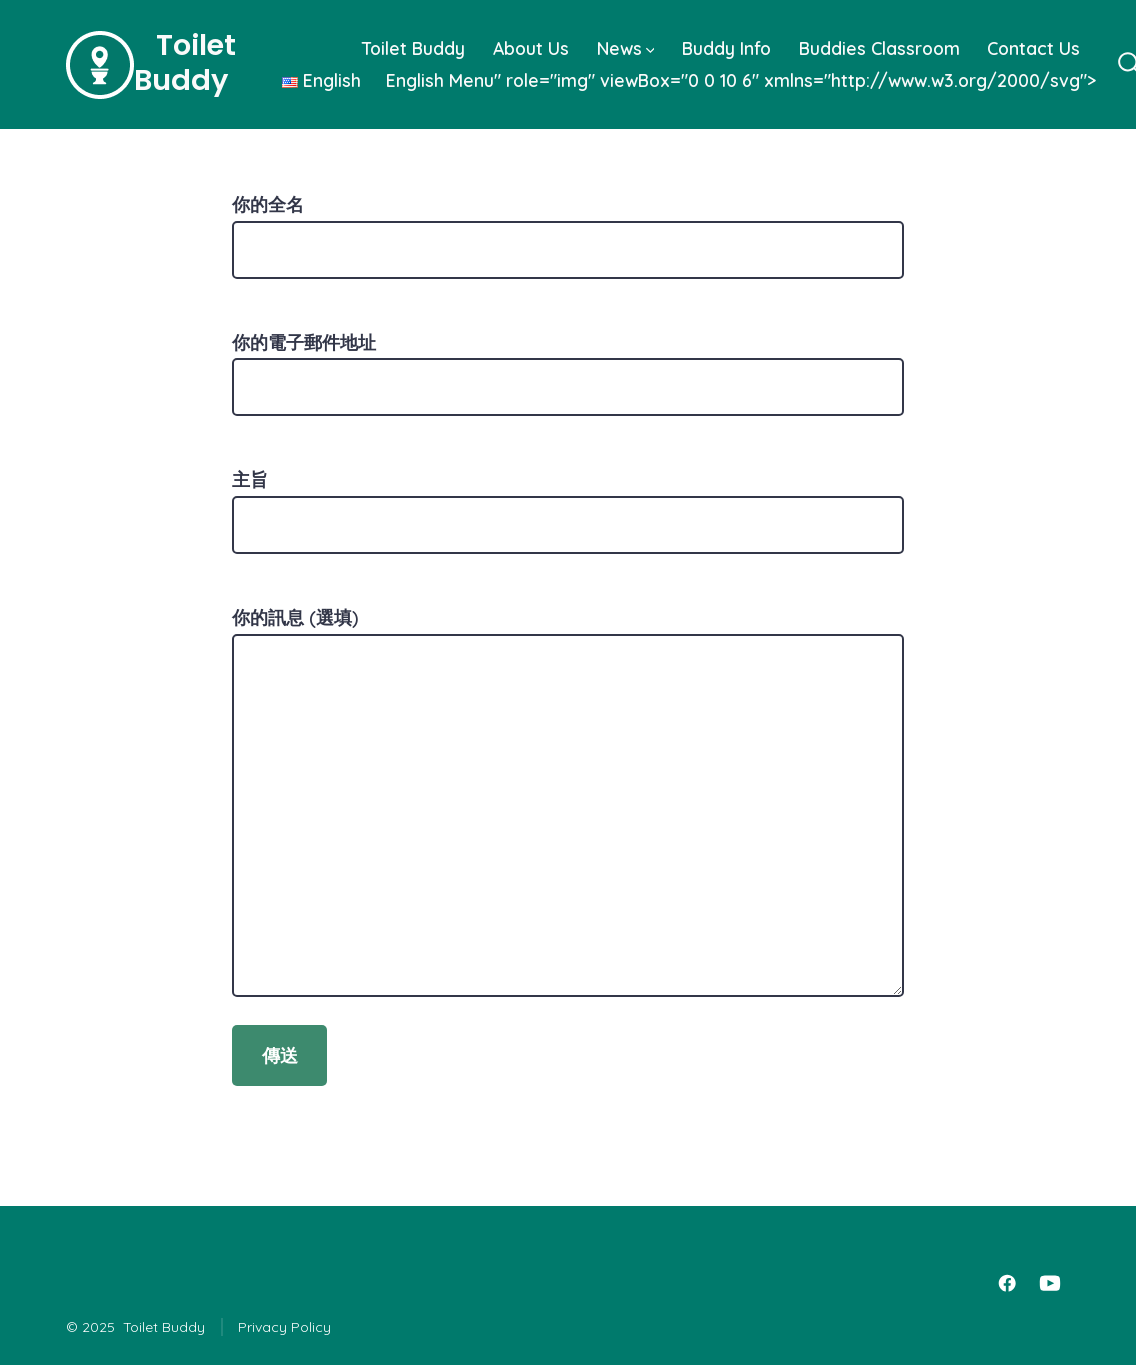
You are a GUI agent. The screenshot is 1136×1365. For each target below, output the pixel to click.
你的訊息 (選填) (568, 801)
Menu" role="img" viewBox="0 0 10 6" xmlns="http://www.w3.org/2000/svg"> (681, 80)
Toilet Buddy (413, 48)
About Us (531, 48)
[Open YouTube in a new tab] (1050, 1283)
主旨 (568, 502)
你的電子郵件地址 (568, 365)
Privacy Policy (284, 1327)
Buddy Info (726, 48)
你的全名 (568, 227)
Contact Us (1033, 48)
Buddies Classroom (879, 48)
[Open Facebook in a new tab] (1007, 1283)
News (626, 48)
